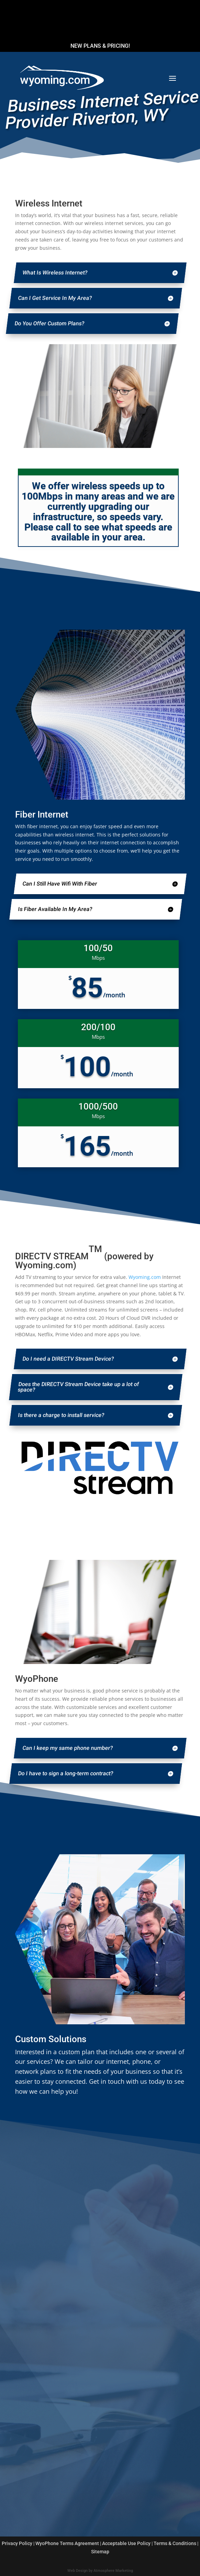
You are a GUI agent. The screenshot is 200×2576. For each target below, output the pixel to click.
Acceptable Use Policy (126, 2543)
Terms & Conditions (175, 2543)
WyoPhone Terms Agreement (67, 2543)
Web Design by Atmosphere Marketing (100, 2570)
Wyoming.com (145, 1277)
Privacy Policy (17, 2543)
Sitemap (100, 2551)
